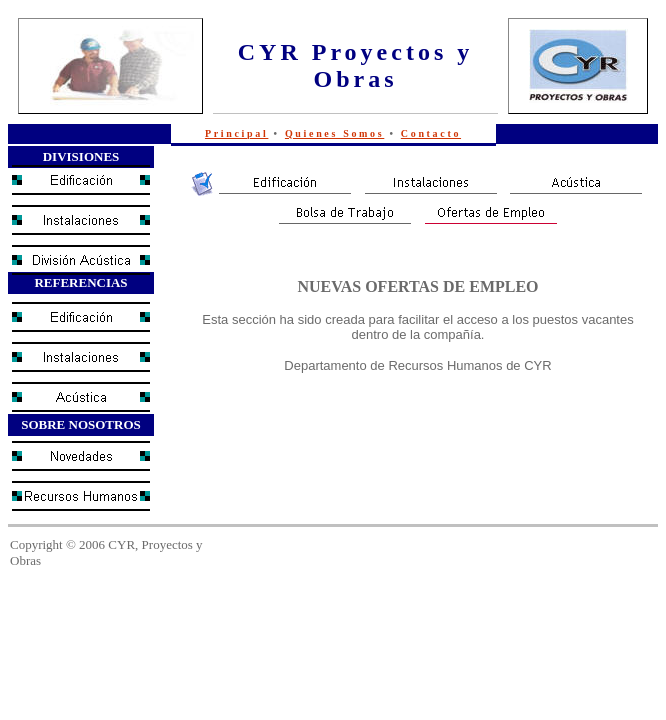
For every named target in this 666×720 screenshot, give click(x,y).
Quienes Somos (334, 133)
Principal (236, 133)
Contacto (431, 133)
